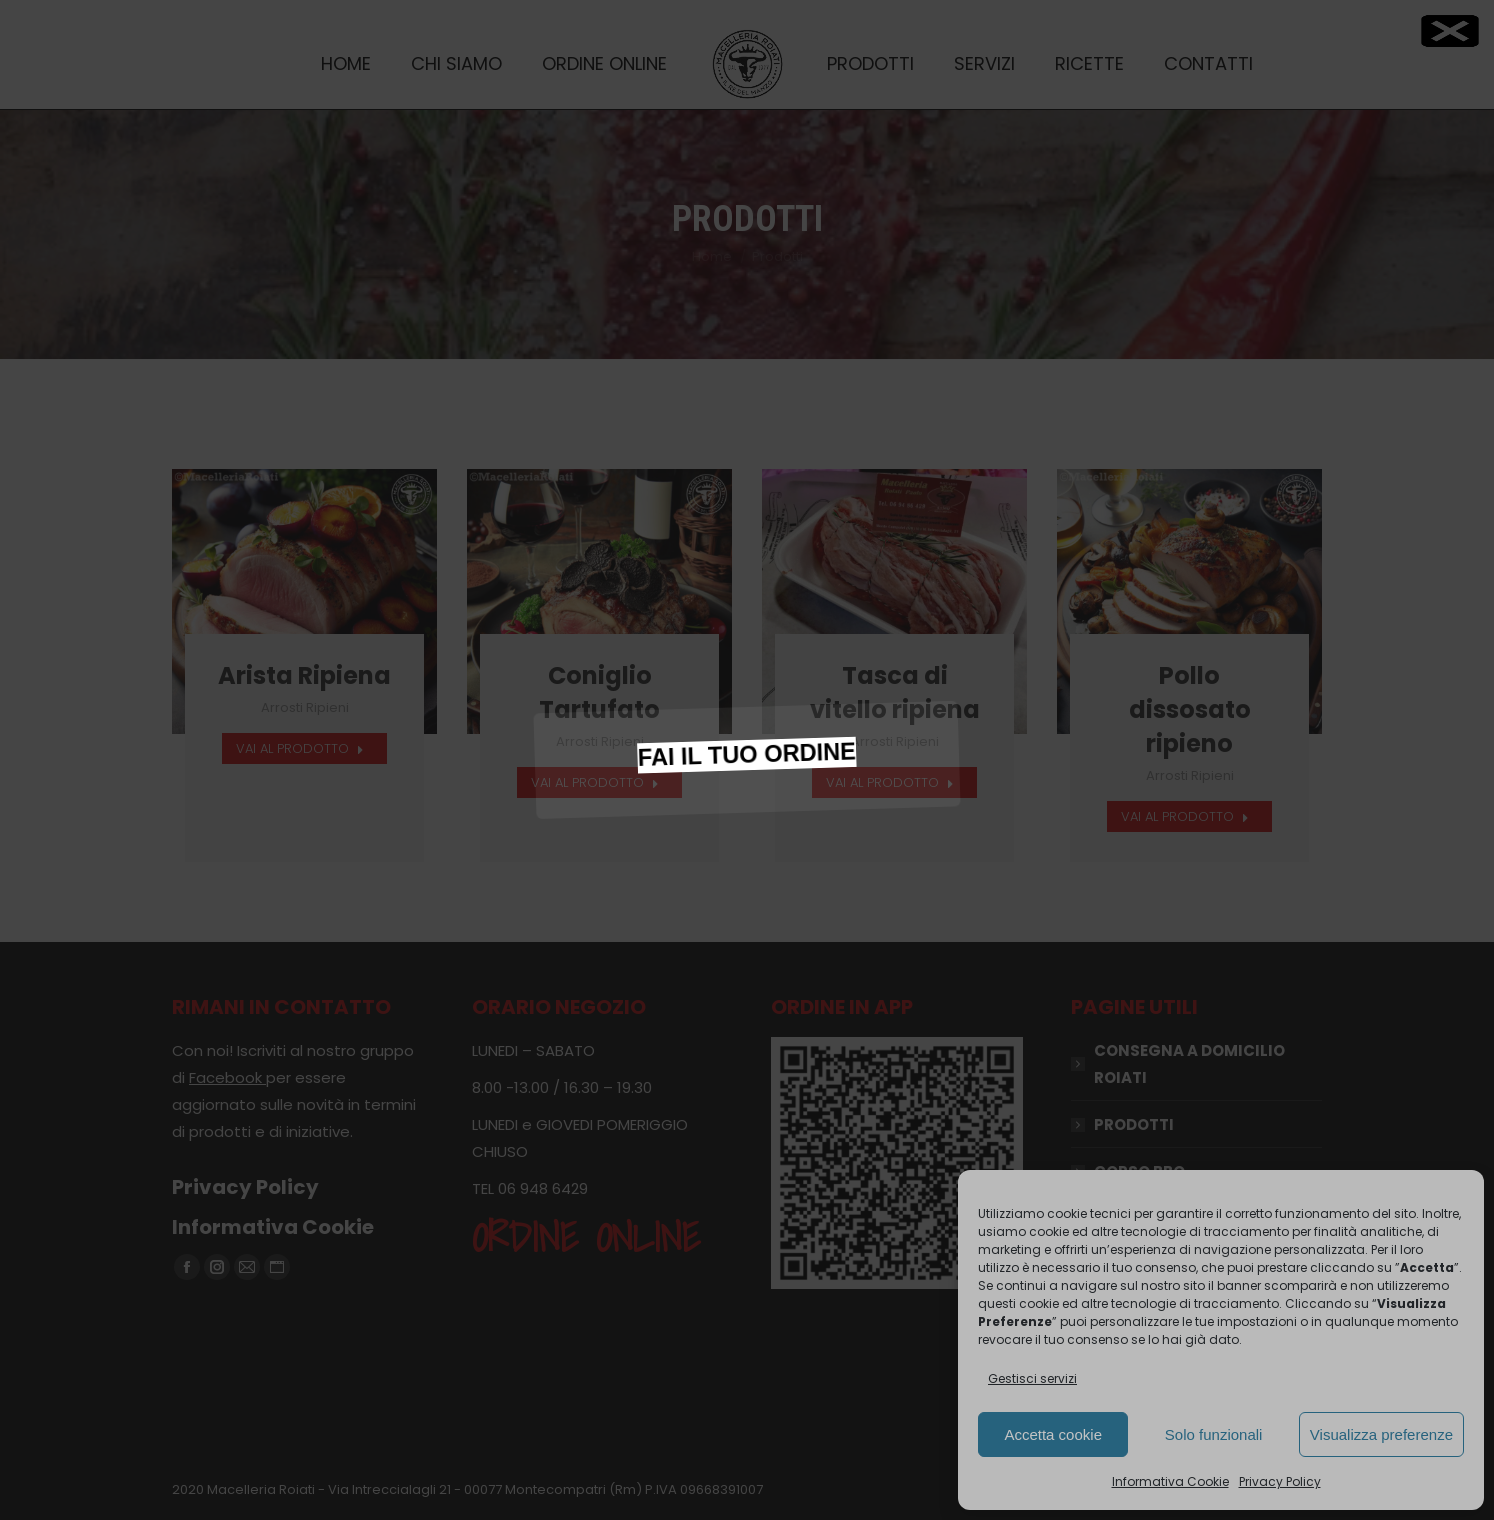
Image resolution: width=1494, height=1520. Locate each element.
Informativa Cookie (1170, 1481)
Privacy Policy (1280, 1481)
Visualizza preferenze (1381, 1434)
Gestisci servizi (1032, 1378)
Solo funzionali (1214, 1434)
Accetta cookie (1053, 1434)
